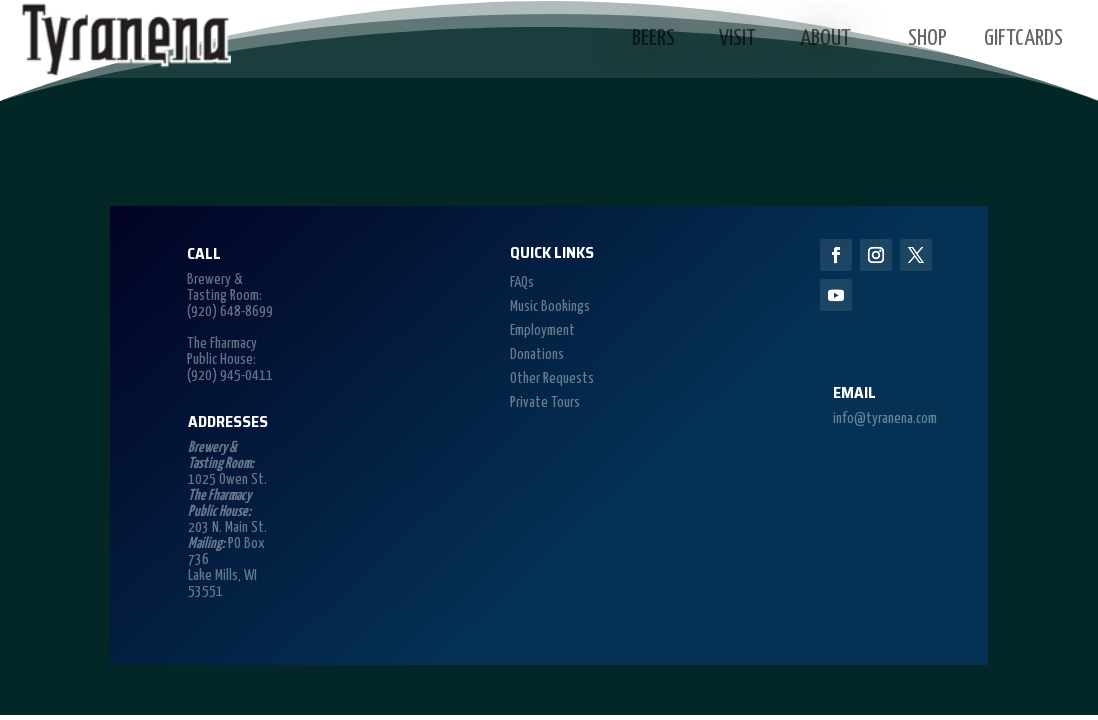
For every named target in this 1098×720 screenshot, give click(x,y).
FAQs (522, 282)
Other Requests (552, 378)
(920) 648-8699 (230, 311)
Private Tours (545, 402)
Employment (542, 330)
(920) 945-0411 (230, 375)
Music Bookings (550, 306)
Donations (537, 354)
